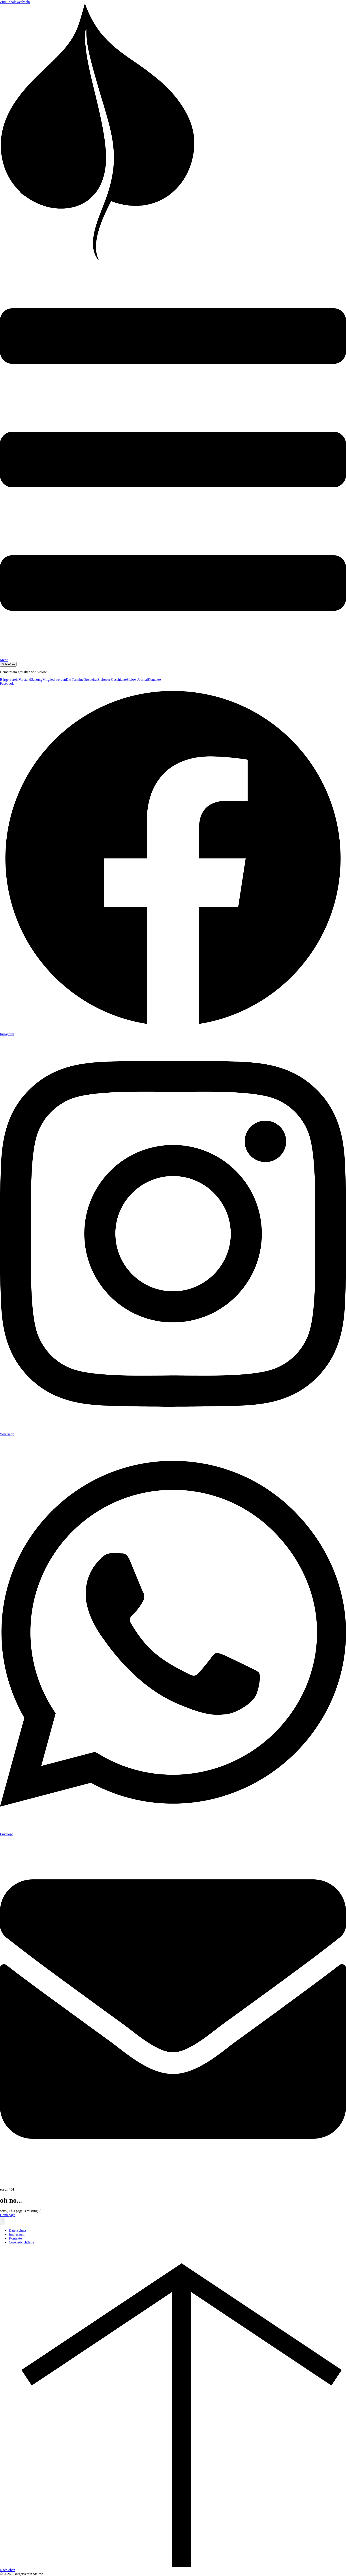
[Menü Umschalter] (2, 2221)
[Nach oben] (173, 2566)
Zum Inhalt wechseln (15, 2)
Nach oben (7, 2570)
